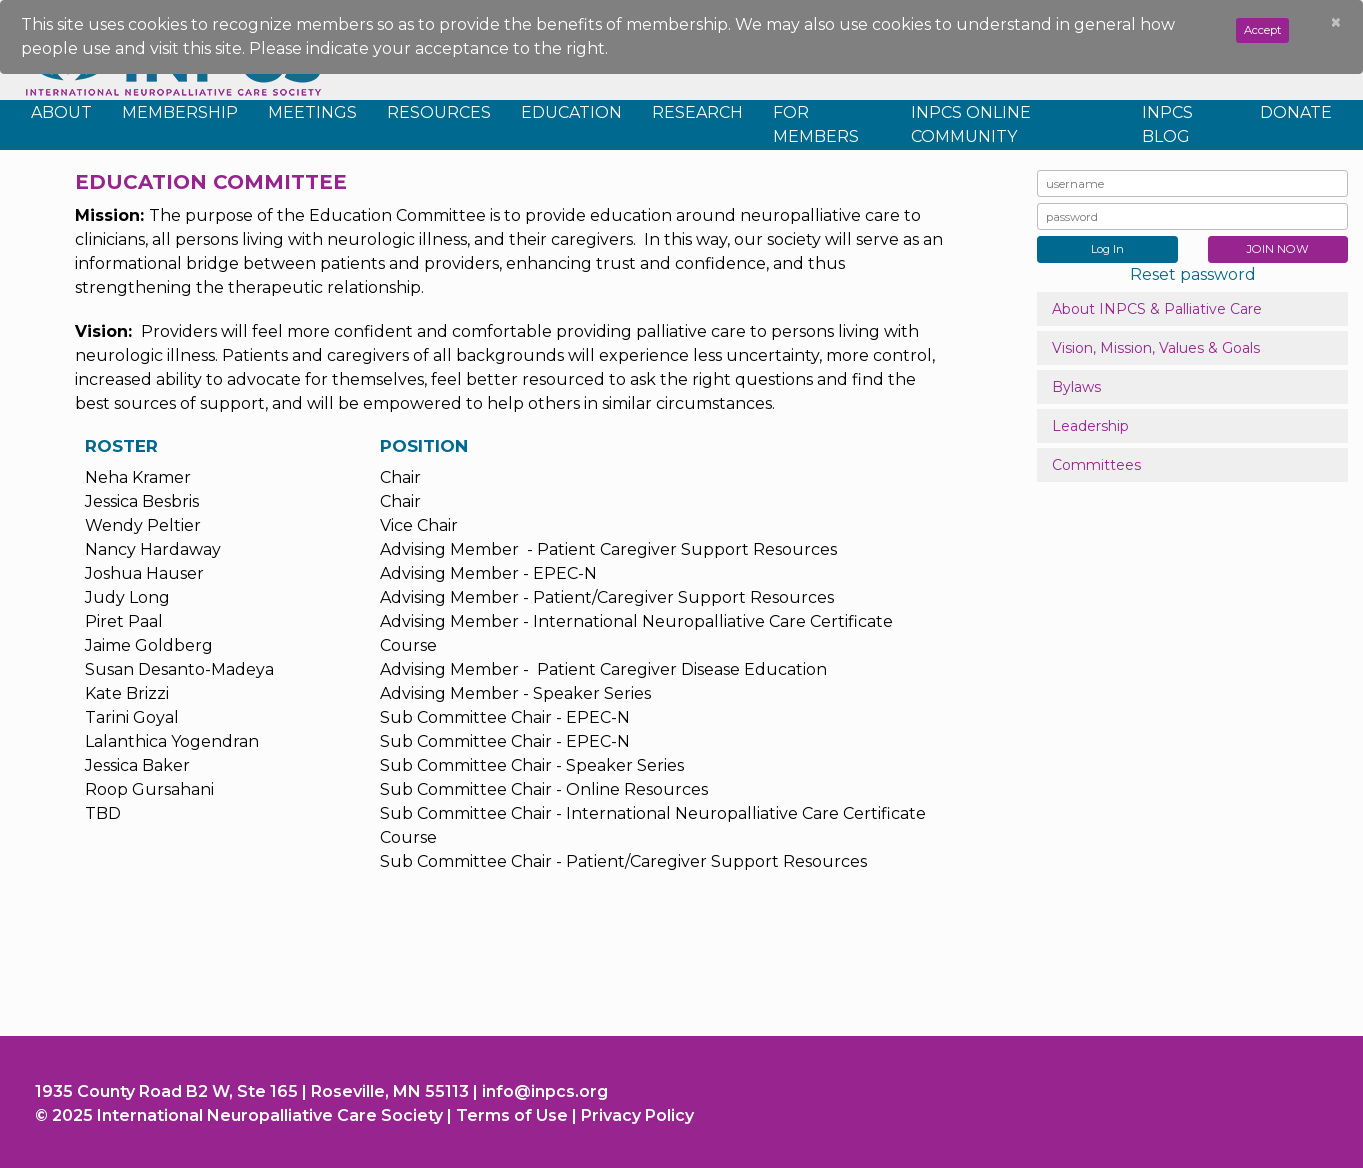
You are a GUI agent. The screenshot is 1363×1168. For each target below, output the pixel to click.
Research (697, 112)
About (61, 112)
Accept (1262, 30)
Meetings (312, 112)
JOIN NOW (1277, 249)
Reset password (1193, 274)
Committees (1096, 465)
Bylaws (1076, 387)
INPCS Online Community (971, 124)
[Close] (1336, 23)
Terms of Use (512, 1115)
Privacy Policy (637, 1115)
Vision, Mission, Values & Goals (1156, 348)
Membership (180, 112)
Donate (1296, 112)
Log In (1107, 249)
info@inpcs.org (545, 1091)
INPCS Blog (1167, 124)
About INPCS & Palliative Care (1157, 309)
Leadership (1090, 426)
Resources (439, 112)
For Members (816, 124)
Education (571, 112)
